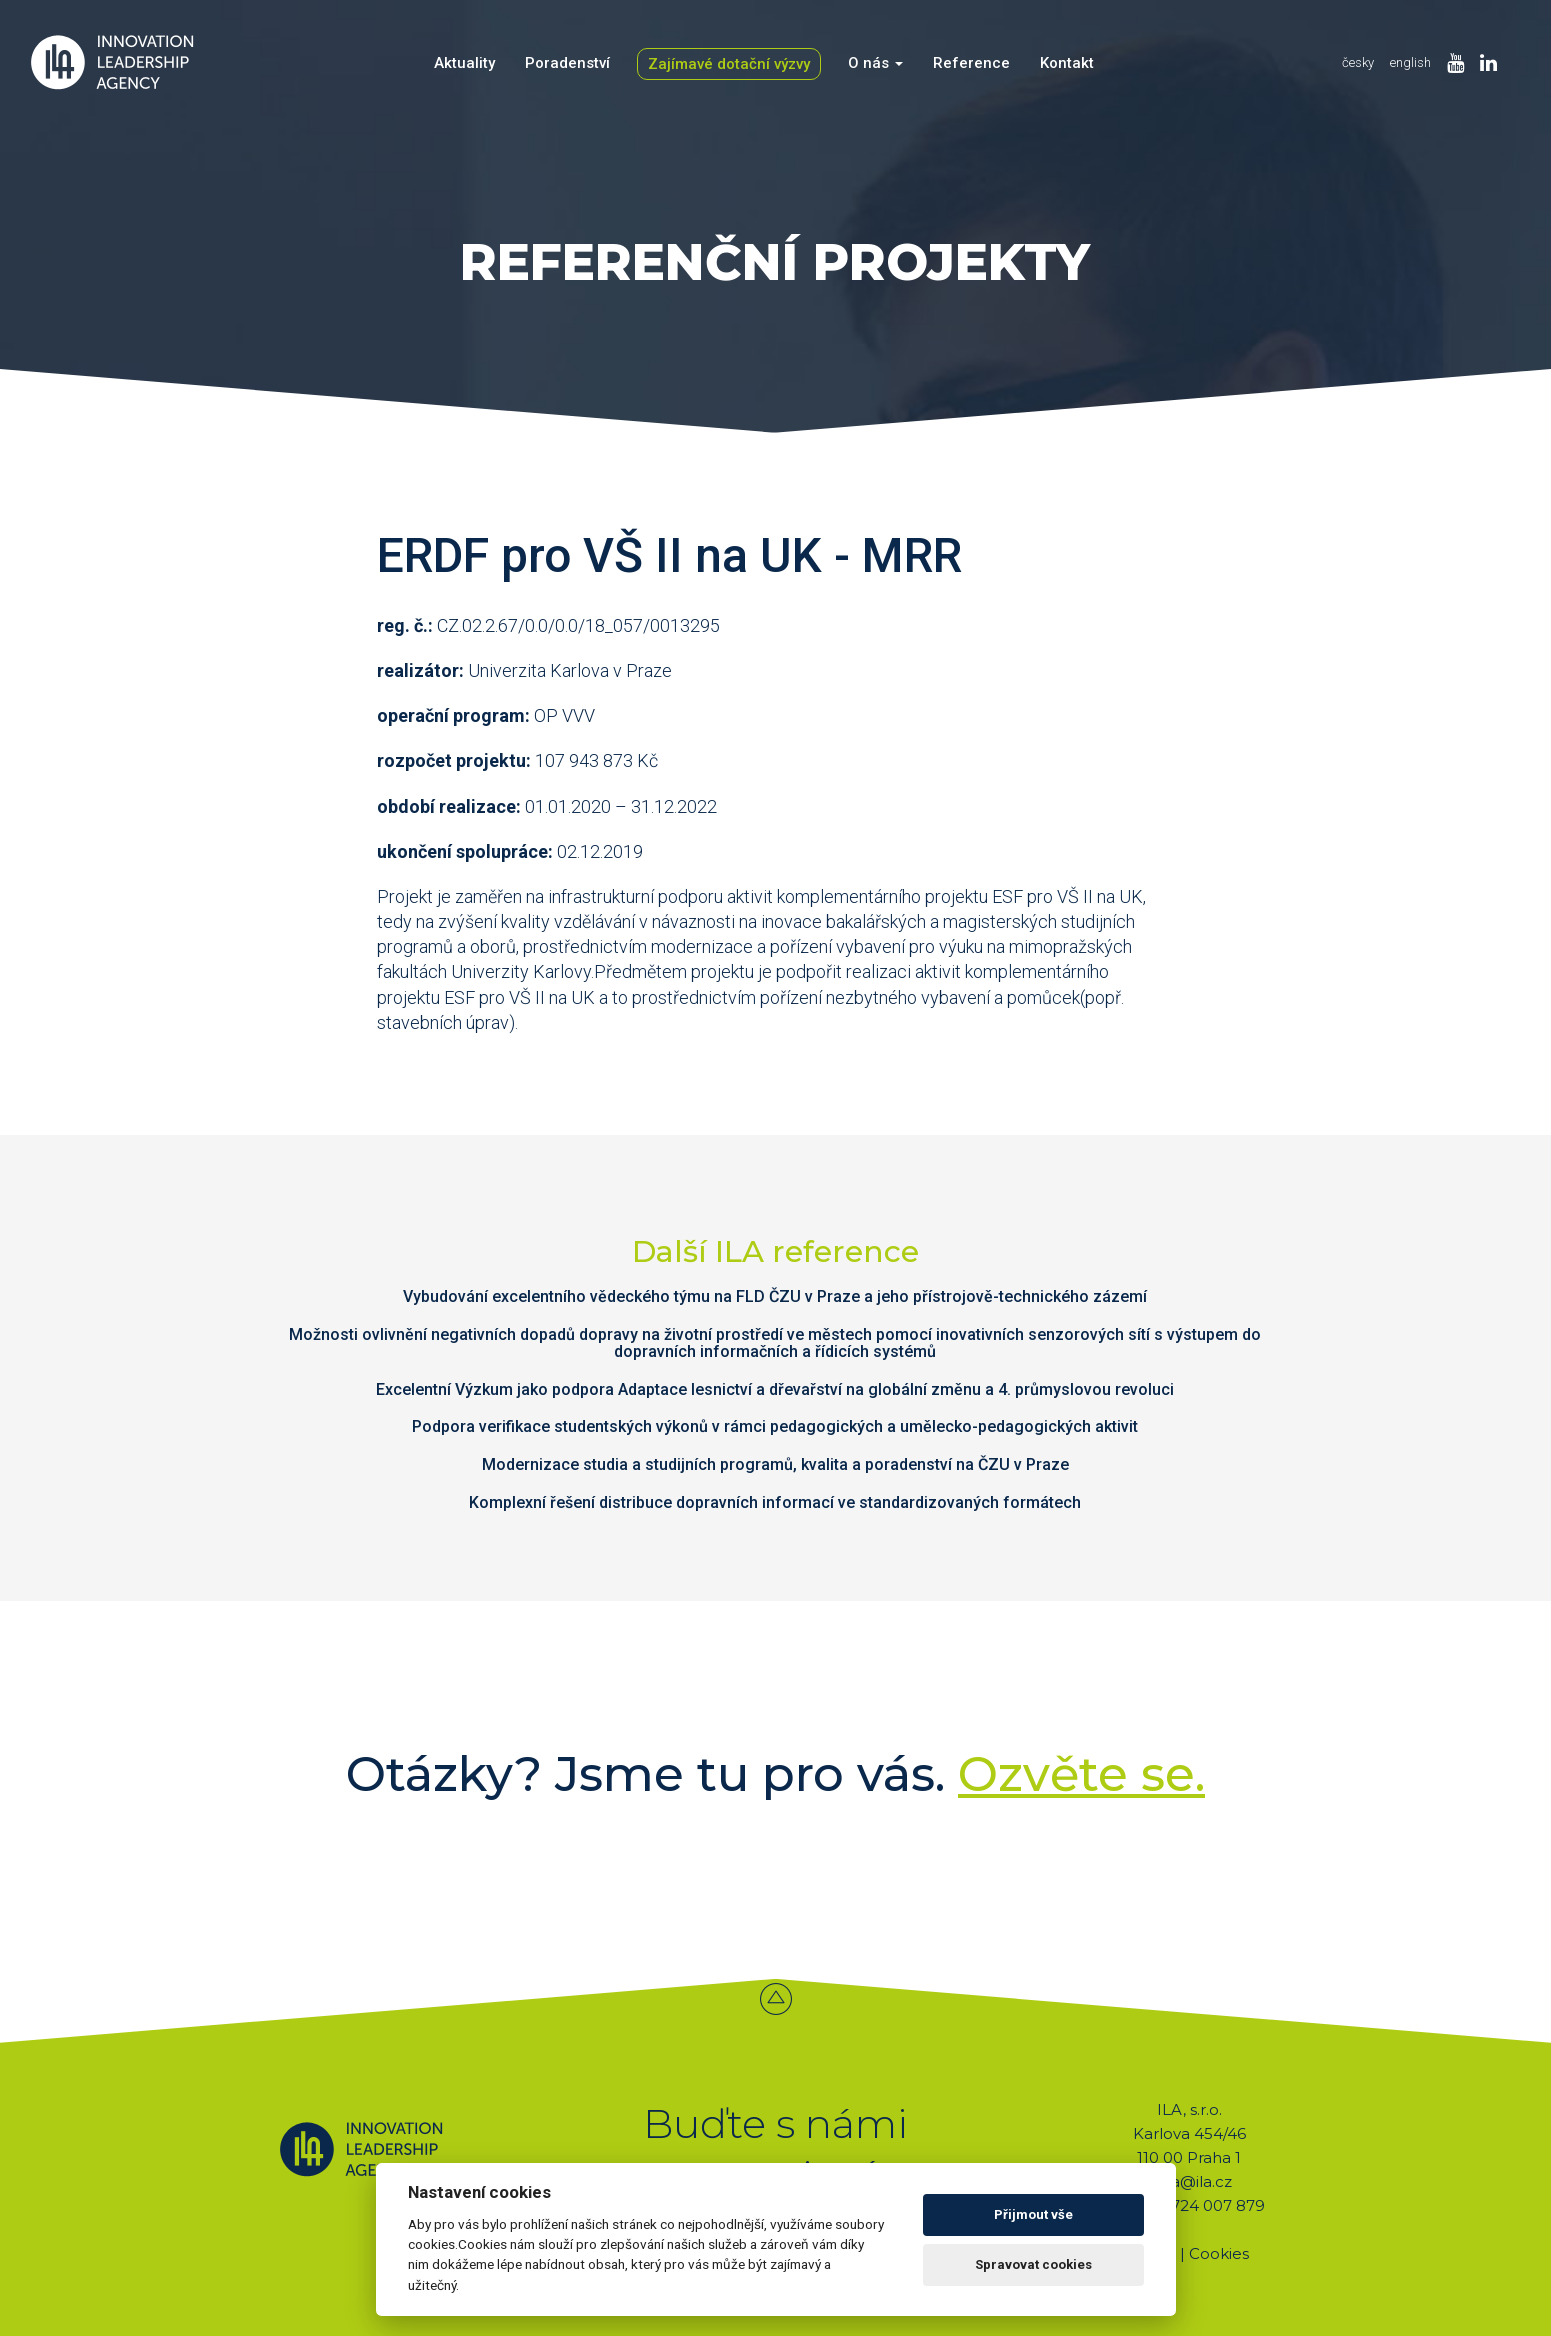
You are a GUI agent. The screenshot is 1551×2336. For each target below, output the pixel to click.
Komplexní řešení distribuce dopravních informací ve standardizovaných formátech (775, 1502)
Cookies (1219, 2253)
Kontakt (1067, 63)
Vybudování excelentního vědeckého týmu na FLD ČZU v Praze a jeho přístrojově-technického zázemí (775, 1296)
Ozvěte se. (1081, 1774)
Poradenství (567, 63)
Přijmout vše (1033, 2214)
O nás (875, 63)
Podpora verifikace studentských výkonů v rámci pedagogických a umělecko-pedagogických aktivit (775, 1426)
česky (1358, 62)
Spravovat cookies (1033, 2264)
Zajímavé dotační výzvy (729, 64)
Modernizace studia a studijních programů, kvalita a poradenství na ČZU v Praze (775, 1464)
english (1410, 62)
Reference (971, 63)
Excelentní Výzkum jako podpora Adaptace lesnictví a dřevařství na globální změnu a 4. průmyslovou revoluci (775, 1389)
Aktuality (464, 63)
